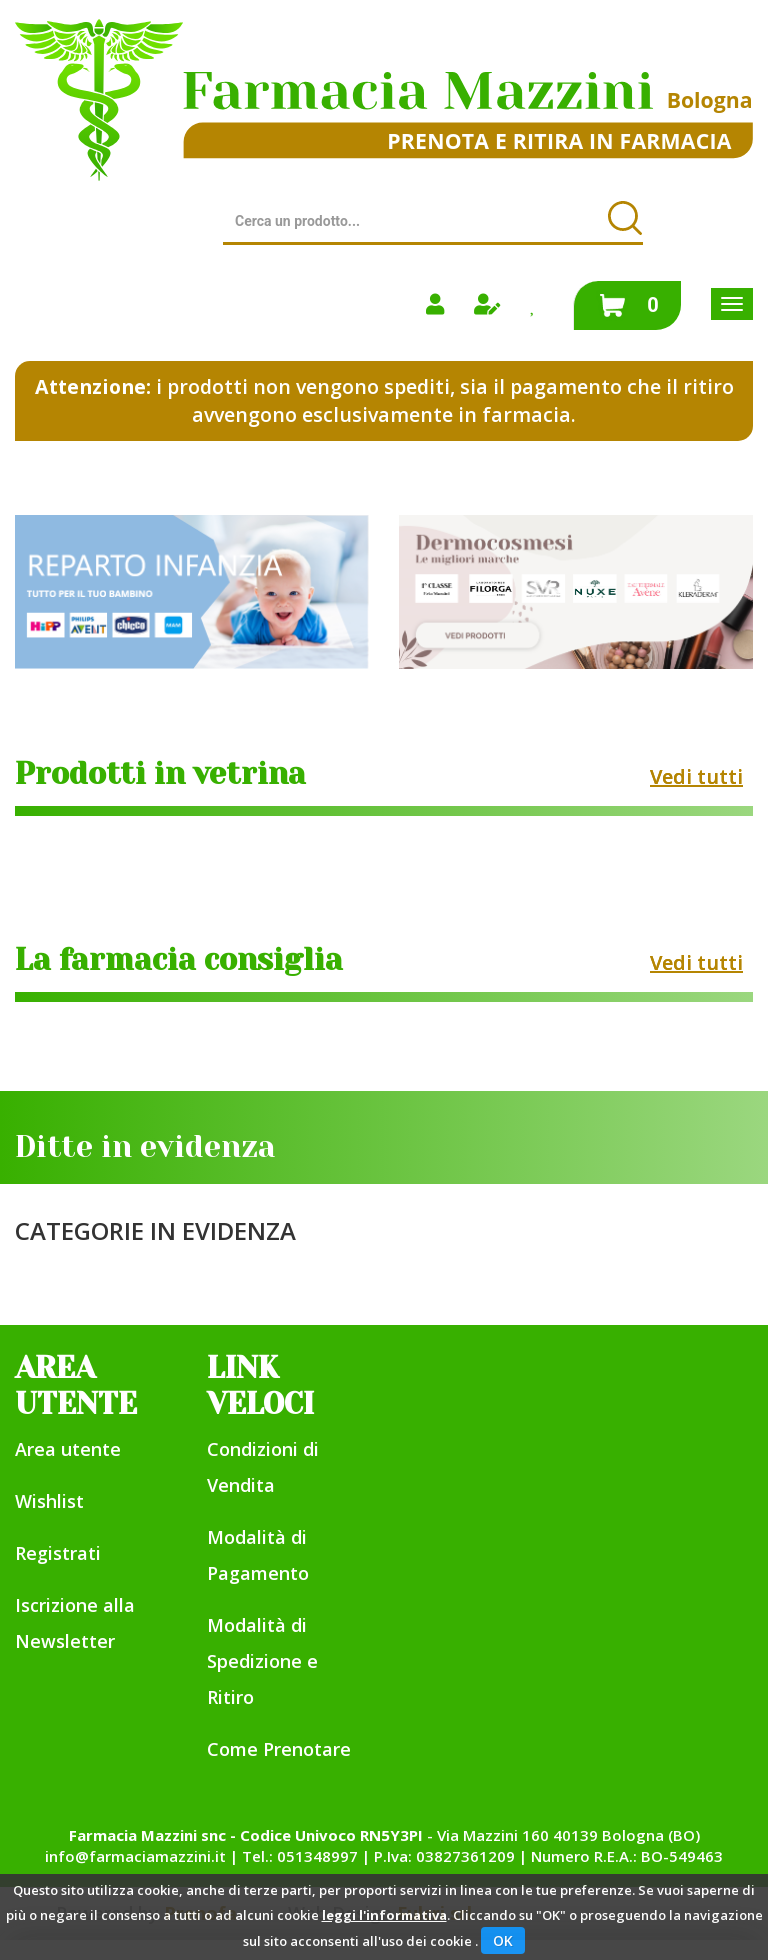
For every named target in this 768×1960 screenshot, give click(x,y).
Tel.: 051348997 (300, 1856)
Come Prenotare (279, 1749)
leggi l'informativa (384, 1915)
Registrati (58, 1553)
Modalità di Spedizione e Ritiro (262, 1661)
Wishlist (49, 1501)
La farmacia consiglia (179, 960)
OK (503, 1940)
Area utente (68, 1449)
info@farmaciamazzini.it (135, 1856)
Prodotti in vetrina (160, 774)
